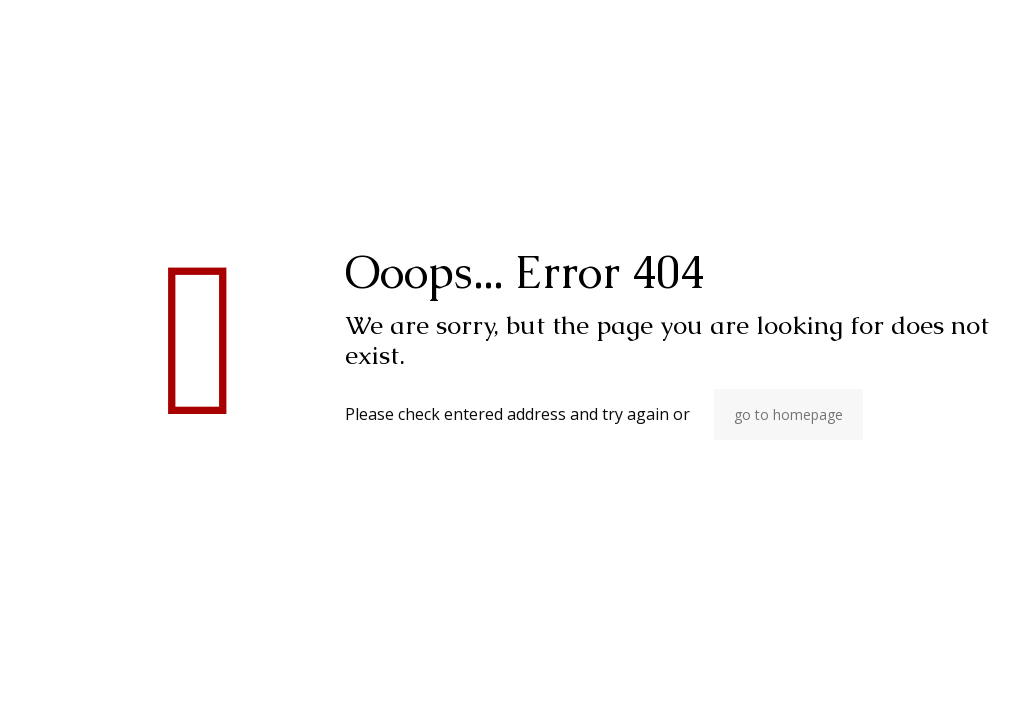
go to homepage (788, 414)
